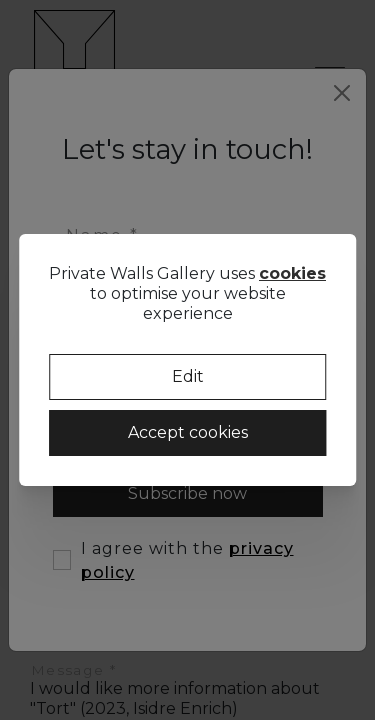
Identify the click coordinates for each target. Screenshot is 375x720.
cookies (292, 273)
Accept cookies (188, 432)
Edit (188, 376)
